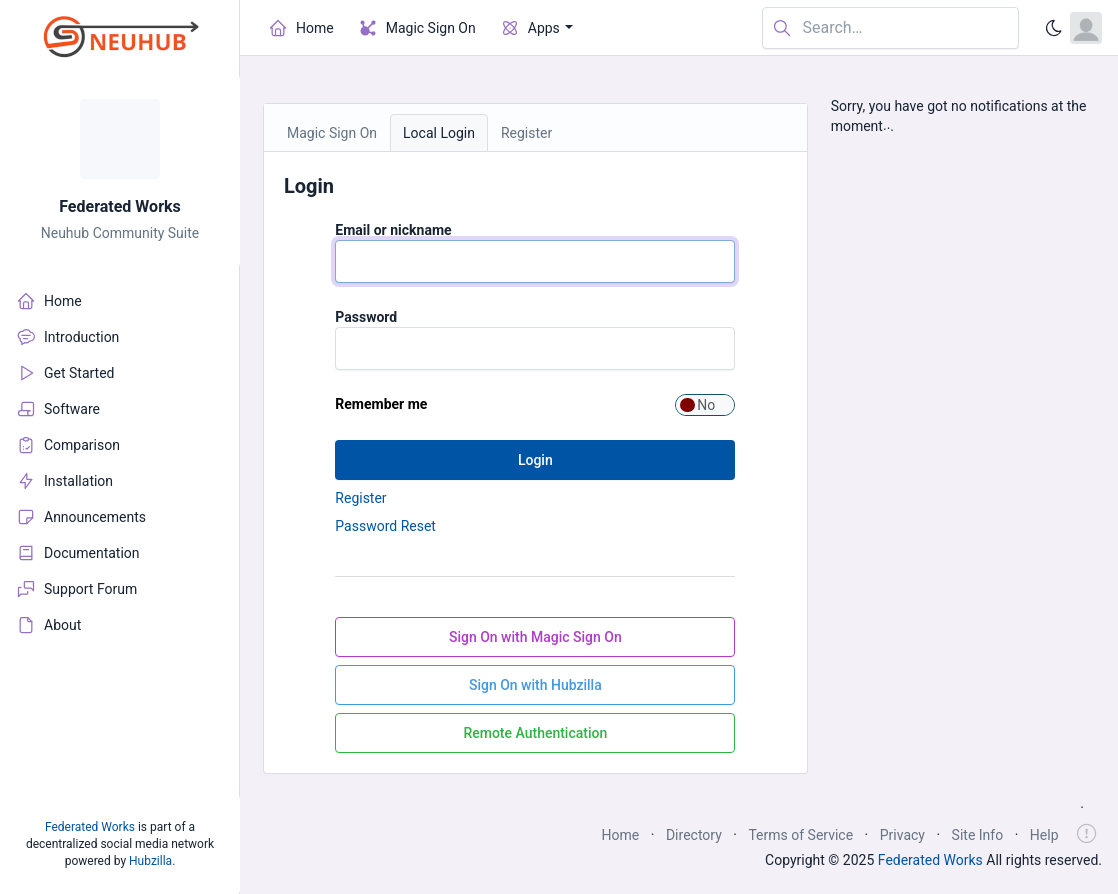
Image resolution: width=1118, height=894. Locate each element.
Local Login (439, 133)
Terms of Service (800, 835)
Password (366, 317)
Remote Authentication (535, 733)
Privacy (902, 835)
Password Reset (385, 526)
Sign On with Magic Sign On (535, 637)
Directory (694, 835)
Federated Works (120, 206)
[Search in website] (890, 28)
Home (621, 835)
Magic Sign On (332, 133)
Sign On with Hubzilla (535, 685)
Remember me (381, 404)
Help (1044, 835)
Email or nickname (393, 230)
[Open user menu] (1086, 28)
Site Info (978, 835)
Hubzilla (150, 861)
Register (526, 133)
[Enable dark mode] (1054, 28)
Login (535, 460)
